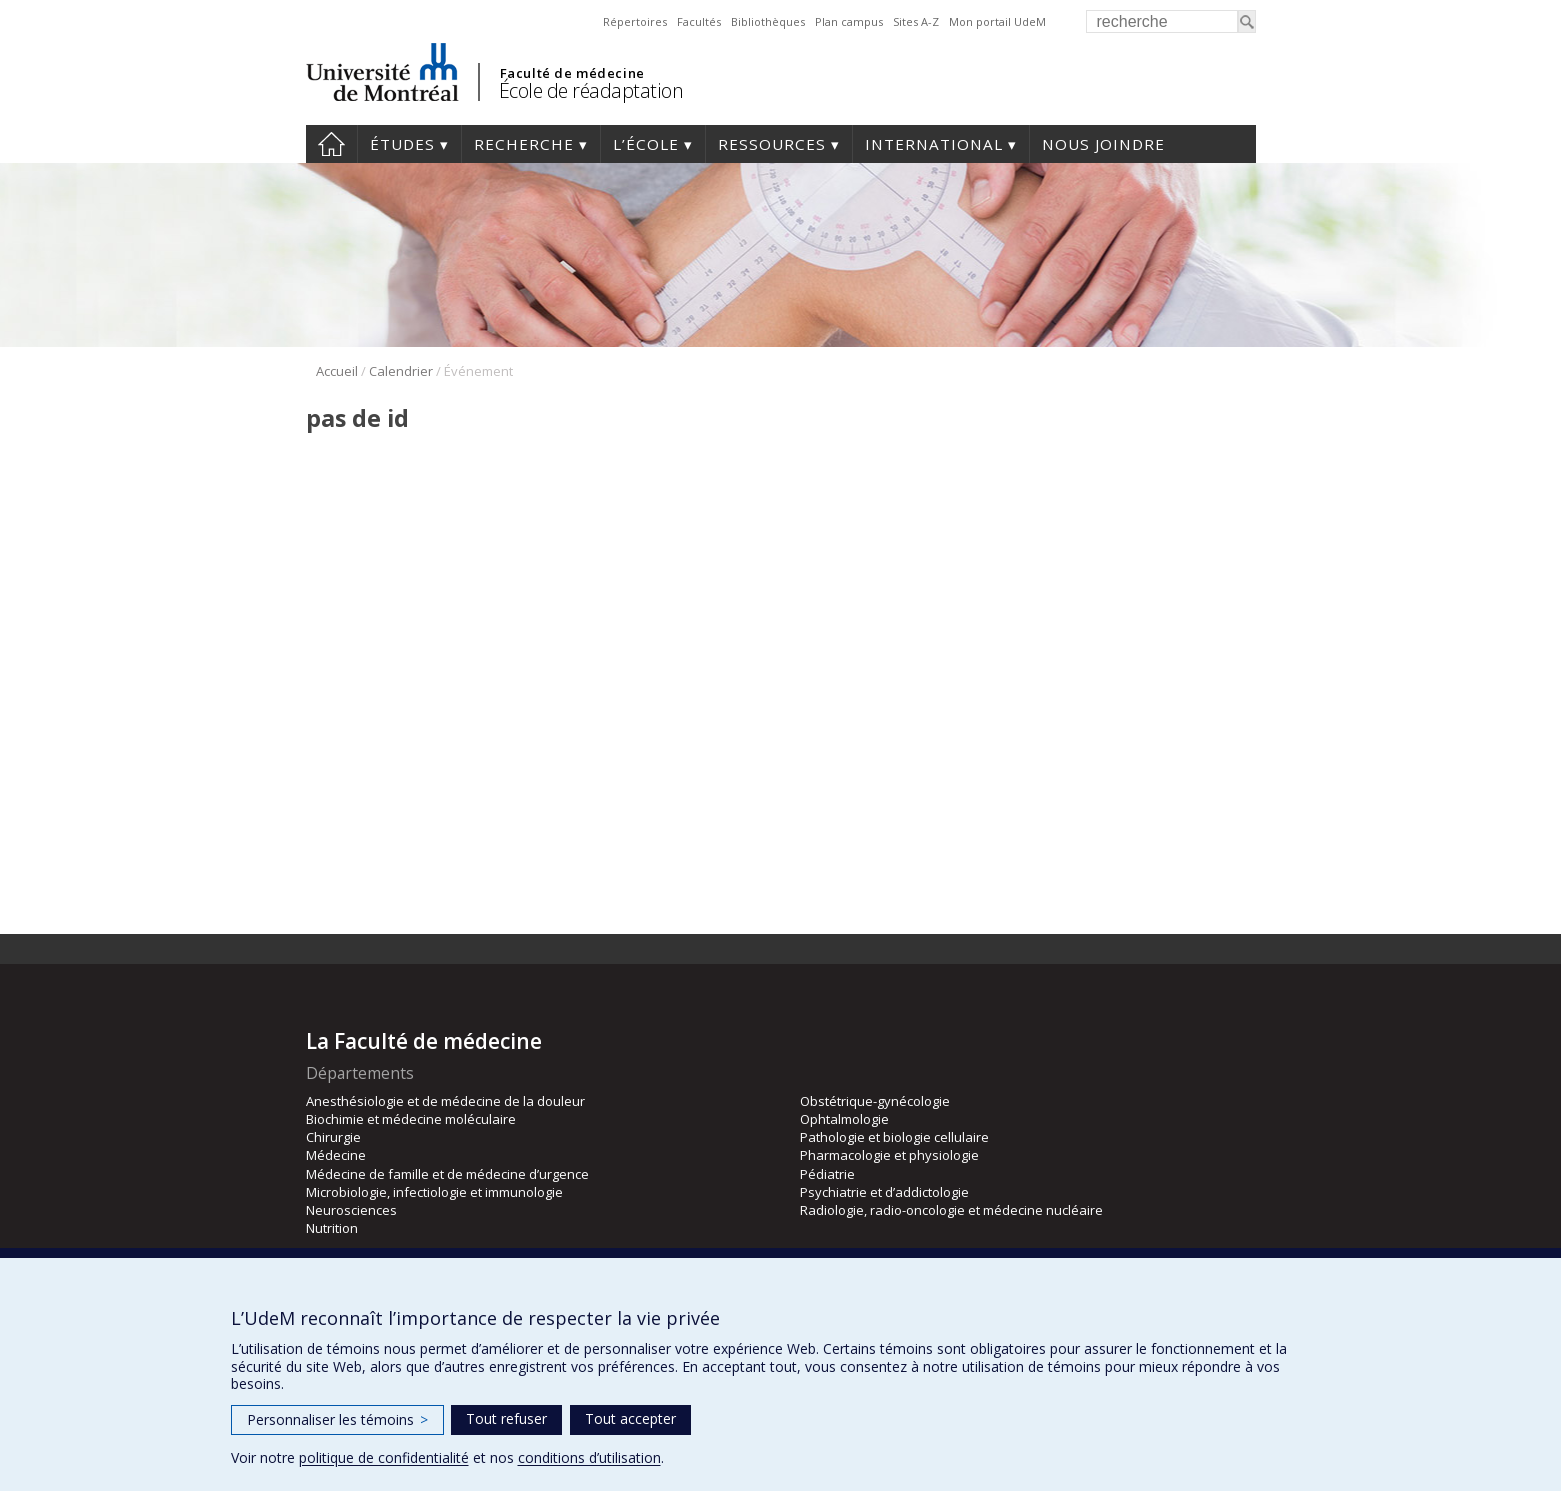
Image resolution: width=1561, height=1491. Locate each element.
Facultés (699, 21)
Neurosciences (351, 1210)
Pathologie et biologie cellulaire (894, 1137)
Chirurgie (333, 1137)
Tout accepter (630, 1418)
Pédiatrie (827, 1174)
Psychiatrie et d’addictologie (884, 1192)
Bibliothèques (768, 21)
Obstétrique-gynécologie (875, 1101)
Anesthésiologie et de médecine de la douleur (445, 1101)
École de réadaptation (591, 90)
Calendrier (401, 371)
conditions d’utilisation (589, 1457)
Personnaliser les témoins (337, 1419)
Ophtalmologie (844, 1119)
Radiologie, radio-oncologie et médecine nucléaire (951, 1210)
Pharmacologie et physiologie (889, 1155)
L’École (646, 144)
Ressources (772, 144)
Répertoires (635, 21)
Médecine (336, 1155)
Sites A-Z (916, 21)
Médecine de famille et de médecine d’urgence (447, 1174)
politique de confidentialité (384, 1457)
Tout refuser (506, 1418)
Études (402, 144)
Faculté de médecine (572, 73)
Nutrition (332, 1228)
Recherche (524, 144)
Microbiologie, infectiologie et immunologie (434, 1192)
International (934, 144)
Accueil (331, 144)
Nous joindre (1103, 144)
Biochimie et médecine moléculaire (411, 1119)
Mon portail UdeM (997, 21)
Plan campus (849, 21)
